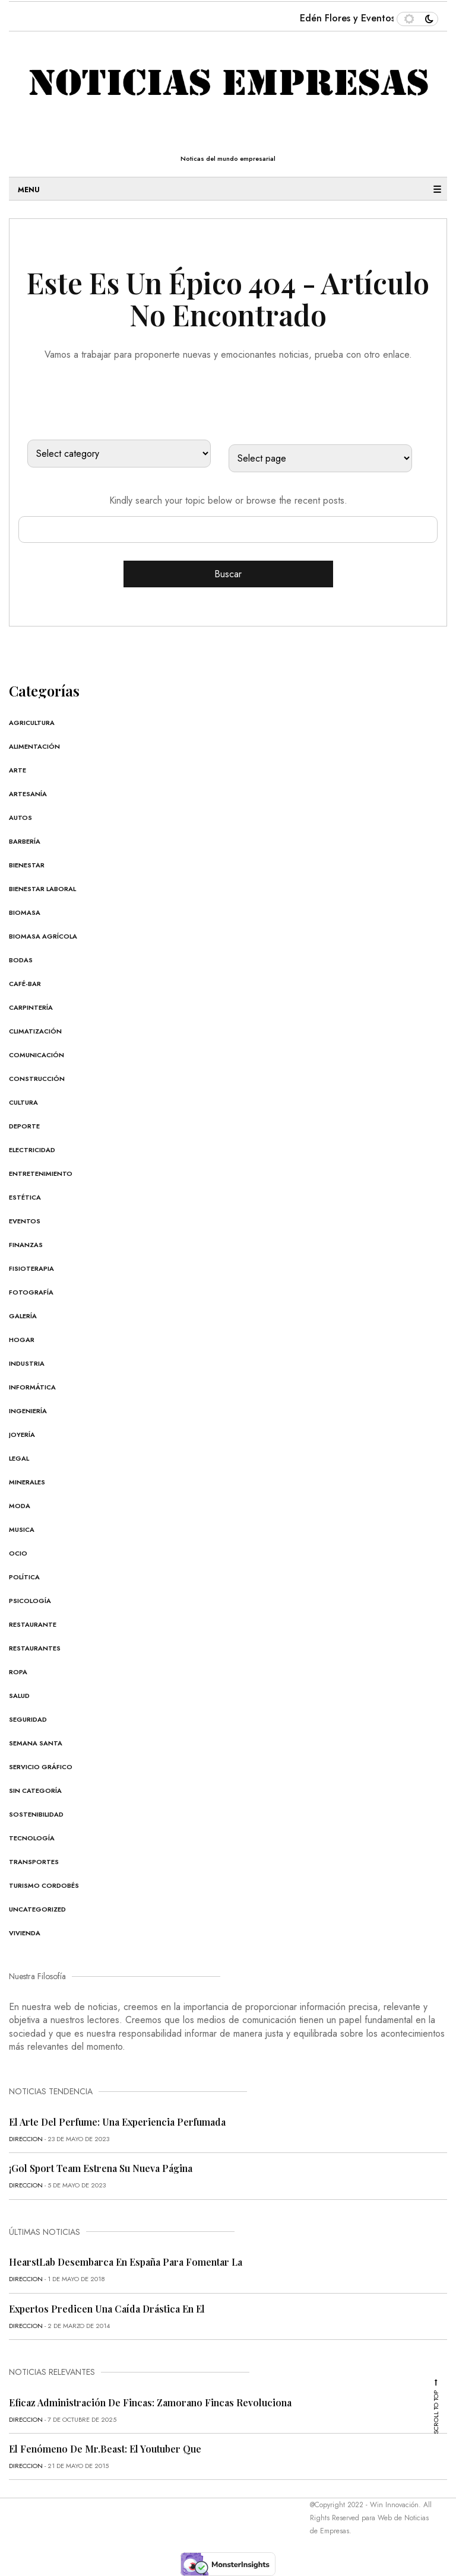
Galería (23, 1316)
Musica (21, 1529)
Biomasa (24, 912)
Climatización (35, 1031)
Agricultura (32, 722)
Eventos (24, 1221)
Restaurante (32, 1624)
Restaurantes (35, 1648)
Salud (19, 1695)
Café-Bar (25, 983)
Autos (20, 817)
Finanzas (26, 1244)
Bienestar (27, 865)
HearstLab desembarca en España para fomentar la (125, 2262)
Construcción (37, 1078)
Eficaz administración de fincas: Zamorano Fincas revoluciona (150, 2402)
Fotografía (31, 1292)
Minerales (27, 1482)
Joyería (22, 1434)
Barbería (24, 841)
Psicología (30, 1600)
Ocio (18, 1553)
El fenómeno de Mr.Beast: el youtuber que (105, 2449)
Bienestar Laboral (42, 888)
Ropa (18, 1672)
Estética (25, 1197)
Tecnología (32, 1838)
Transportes (34, 1861)
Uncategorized (37, 1909)
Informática (32, 1387)
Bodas (21, 960)
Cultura (23, 1102)
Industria (27, 1363)
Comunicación (36, 1055)
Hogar (21, 1339)
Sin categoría (35, 1790)
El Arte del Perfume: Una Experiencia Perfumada (117, 2122)
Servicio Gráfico (40, 1767)
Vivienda (24, 1933)
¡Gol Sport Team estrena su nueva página (100, 2168)
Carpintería (31, 1007)
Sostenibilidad (36, 1814)
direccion (26, 2139)
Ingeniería (28, 1411)
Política (24, 1577)
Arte (17, 770)
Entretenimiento (40, 1173)
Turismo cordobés (44, 1885)
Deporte (24, 1126)
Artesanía (28, 794)
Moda (19, 1505)
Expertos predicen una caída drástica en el (107, 2309)
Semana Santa (35, 1743)
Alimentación (34, 746)
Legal (19, 1458)
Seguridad (28, 1719)
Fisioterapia (31, 1268)
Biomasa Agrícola (43, 936)
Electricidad (32, 1150)
